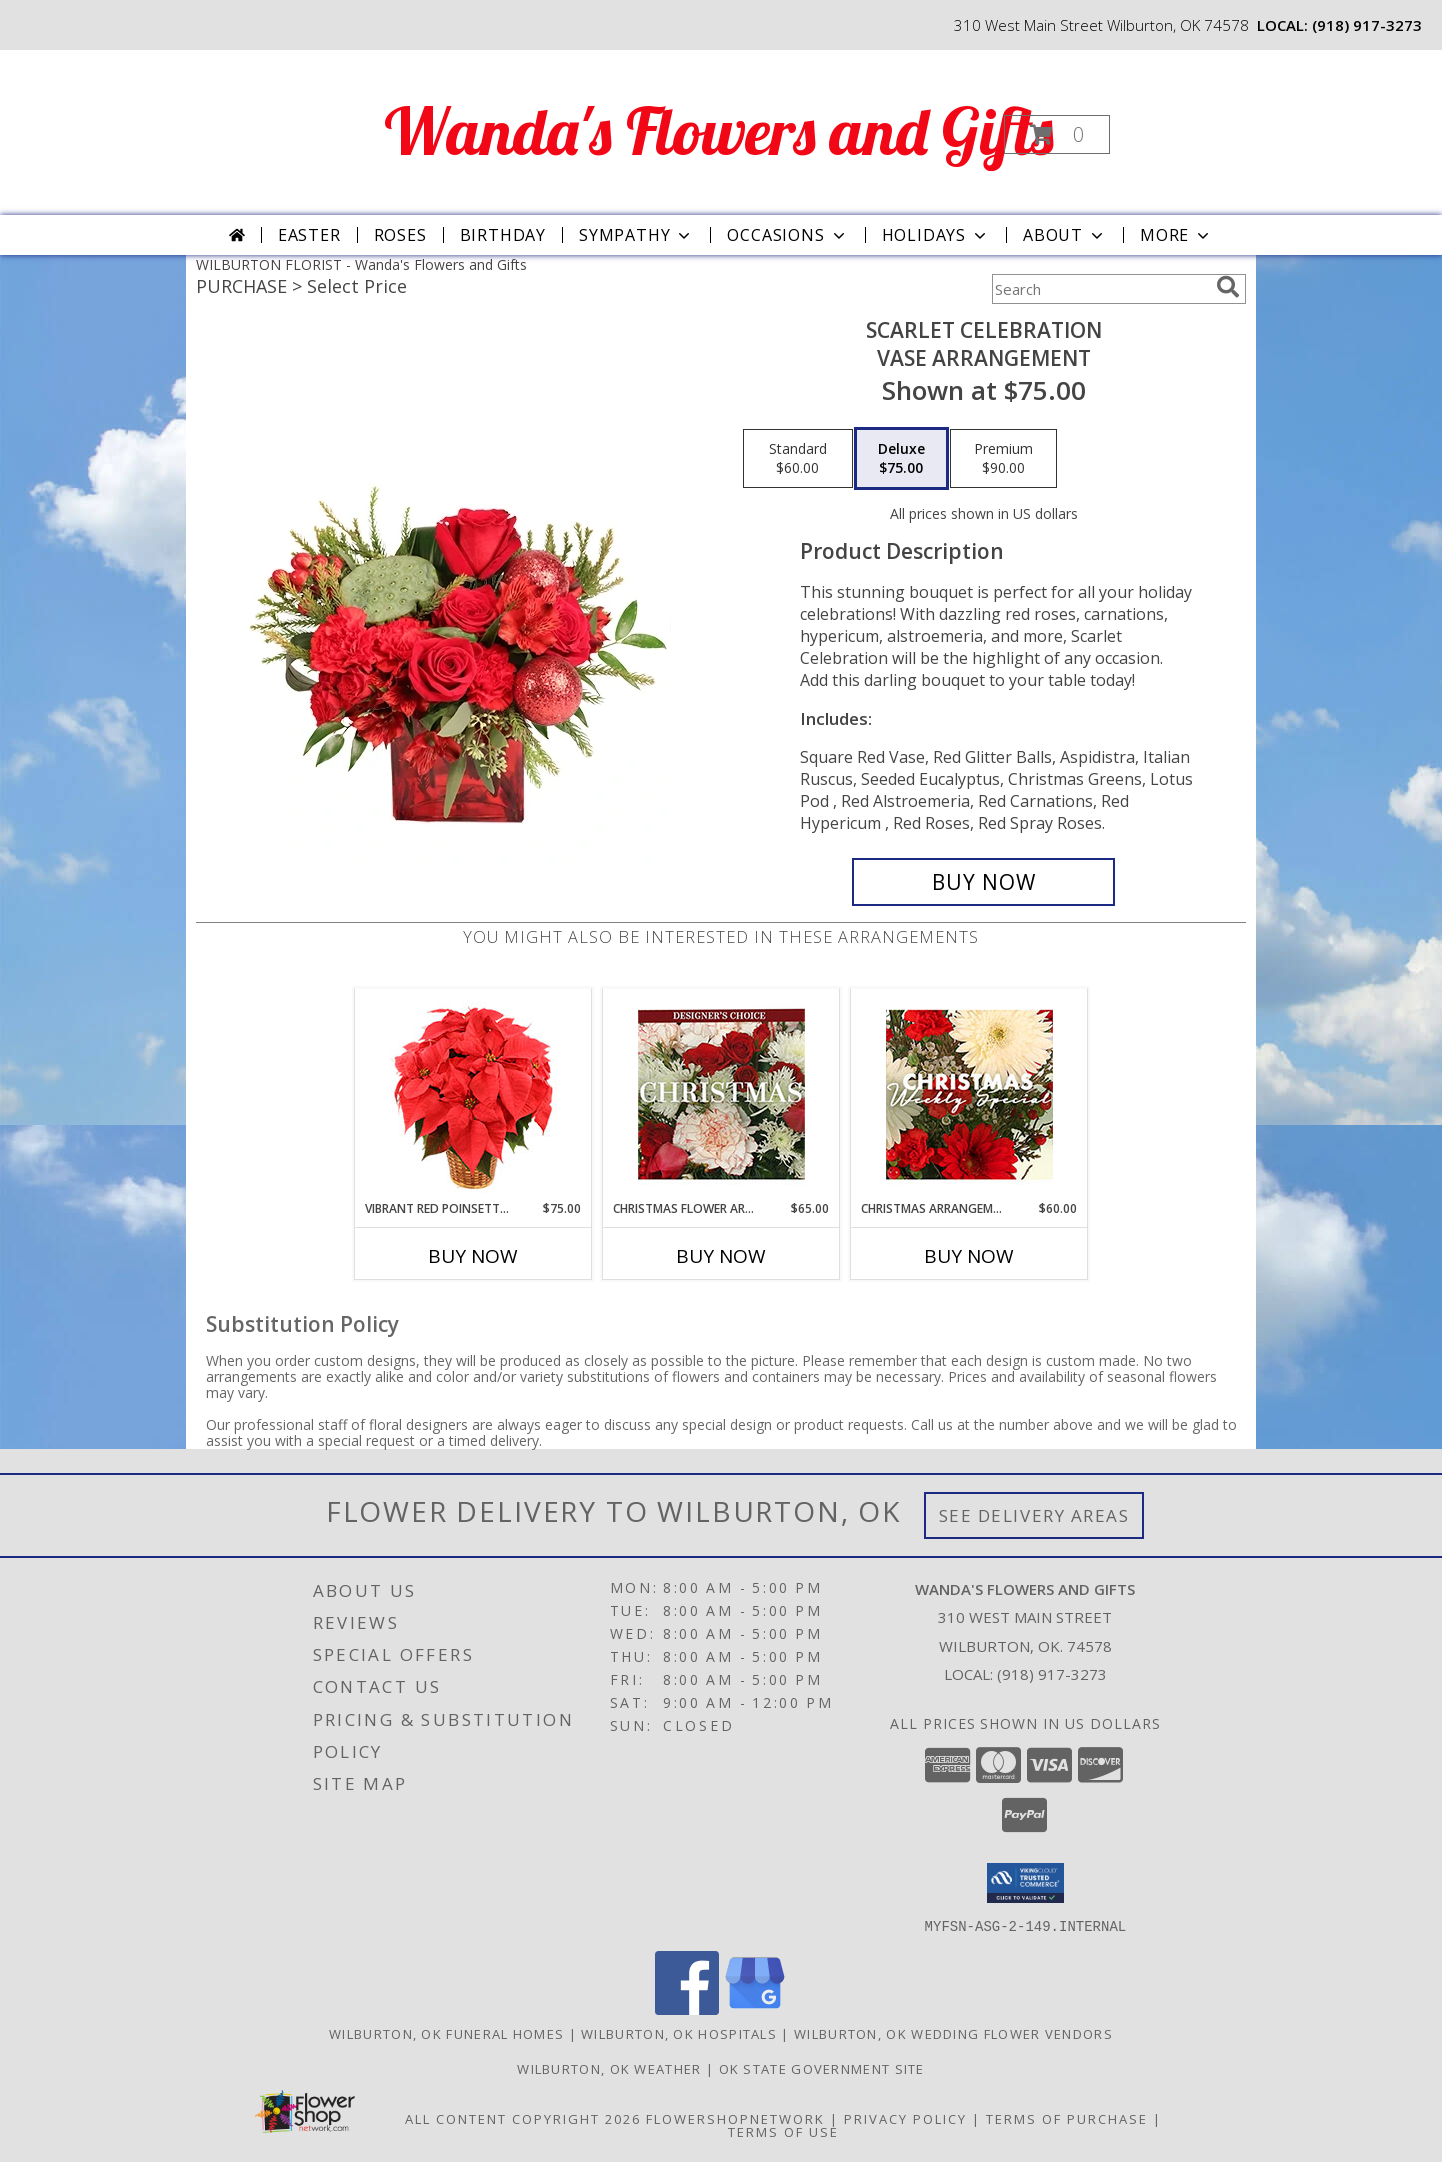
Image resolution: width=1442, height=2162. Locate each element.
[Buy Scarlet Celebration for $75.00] (983, 882)
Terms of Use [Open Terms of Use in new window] (783, 2131)
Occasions (787, 235)
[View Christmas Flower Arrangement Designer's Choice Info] (721, 1094)
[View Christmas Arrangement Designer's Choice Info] (969, 1094)
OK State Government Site (822, 2068)
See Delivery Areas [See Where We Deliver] (1034, 1515)
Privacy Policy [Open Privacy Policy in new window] (905, 2118)
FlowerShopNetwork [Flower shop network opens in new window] (735, 2118)
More (1176, 235)
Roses (400, 235)
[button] (1057, 134)
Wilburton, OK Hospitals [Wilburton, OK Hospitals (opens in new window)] (679, 2033)
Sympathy (636, 235)
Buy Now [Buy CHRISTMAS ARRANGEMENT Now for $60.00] (969, 1256)
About (1065, 235)
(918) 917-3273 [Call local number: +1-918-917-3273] (1367, 25)
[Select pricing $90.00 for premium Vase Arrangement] (1003, 459)
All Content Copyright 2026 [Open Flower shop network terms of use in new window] (523, 2118)
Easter (309, 235)
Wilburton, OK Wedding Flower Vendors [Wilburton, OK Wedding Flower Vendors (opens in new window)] (953, 2033)
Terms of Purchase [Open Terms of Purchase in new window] (1067, 2118)
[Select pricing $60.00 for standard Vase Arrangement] (798, 459)
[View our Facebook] (687, 2008)
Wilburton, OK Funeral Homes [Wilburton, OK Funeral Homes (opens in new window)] (446, 2033)
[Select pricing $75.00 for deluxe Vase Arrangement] (901, 459)
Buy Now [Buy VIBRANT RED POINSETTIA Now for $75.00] (473, 1256)
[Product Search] (1100, 289)
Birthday (503, 235)
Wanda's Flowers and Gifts (719, 130)
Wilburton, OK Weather (609, 2068)
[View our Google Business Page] (755, 2008)
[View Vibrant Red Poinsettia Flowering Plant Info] (473, 1094)
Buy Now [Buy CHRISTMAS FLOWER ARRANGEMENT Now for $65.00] (721, 1256)
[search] (1228, 287)
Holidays (936, 235)
